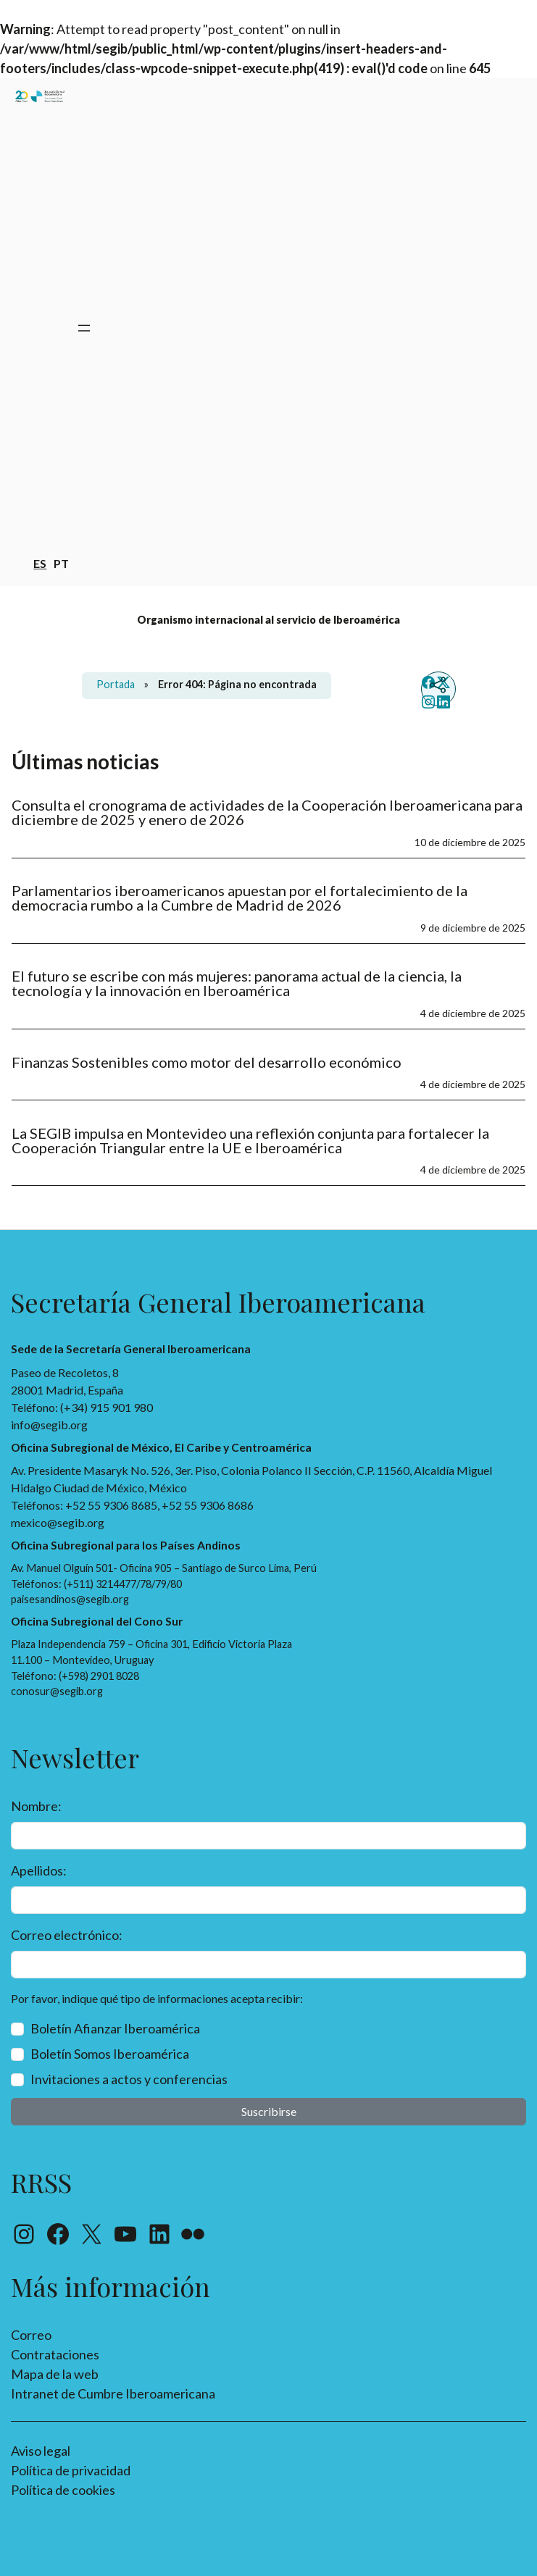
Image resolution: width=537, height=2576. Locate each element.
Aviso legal (40, 2451)
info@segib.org (49, 1424)
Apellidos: (39, 1870)
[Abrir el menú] (84, 328)
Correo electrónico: (66, 1935)
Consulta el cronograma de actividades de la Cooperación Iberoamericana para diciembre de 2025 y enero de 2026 (267, 812)
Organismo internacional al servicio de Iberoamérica (268, 620)
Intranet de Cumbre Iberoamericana (113, 2393)
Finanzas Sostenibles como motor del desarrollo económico (206, 1062)
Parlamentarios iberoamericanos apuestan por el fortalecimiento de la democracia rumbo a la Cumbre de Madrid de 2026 (239, 897)
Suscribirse (268, 2111)
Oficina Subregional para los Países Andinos (126, 1545)
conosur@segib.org (57, 1691)
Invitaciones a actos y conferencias (129, 2079)
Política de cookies (63, 2490)
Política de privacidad (70, 2470)
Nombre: (36, 1806)
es (39, 562)
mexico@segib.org (57, 1522)
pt (61, 562)
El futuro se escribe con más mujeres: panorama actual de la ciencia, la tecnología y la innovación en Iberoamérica (237, 983)
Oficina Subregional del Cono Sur (97, 1621)
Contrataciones (55, 2354)
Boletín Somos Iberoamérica (109, 2054)
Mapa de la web (55, 2374)
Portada (115, 684)
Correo (31, 2335)
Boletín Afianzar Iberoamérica (115, 2028)
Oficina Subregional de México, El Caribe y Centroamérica (161, 1447)
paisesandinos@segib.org (70, 1599)
